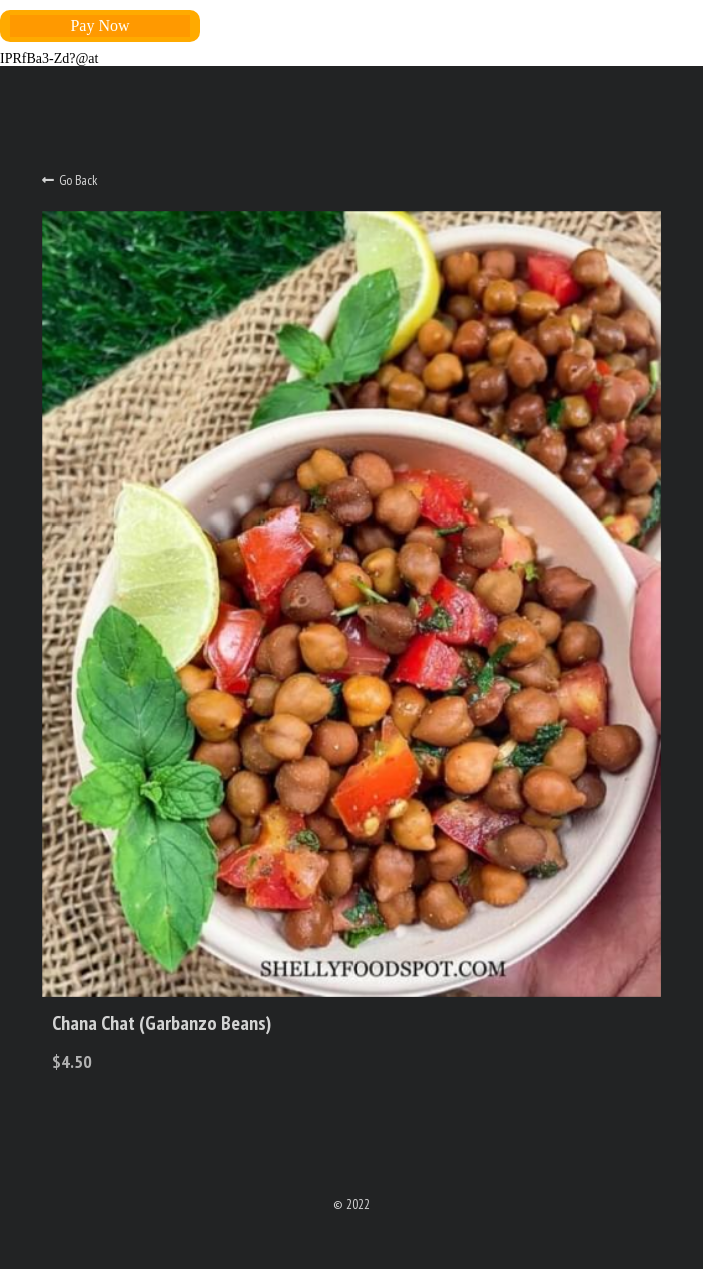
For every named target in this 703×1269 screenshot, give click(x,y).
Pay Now (99, 25)
